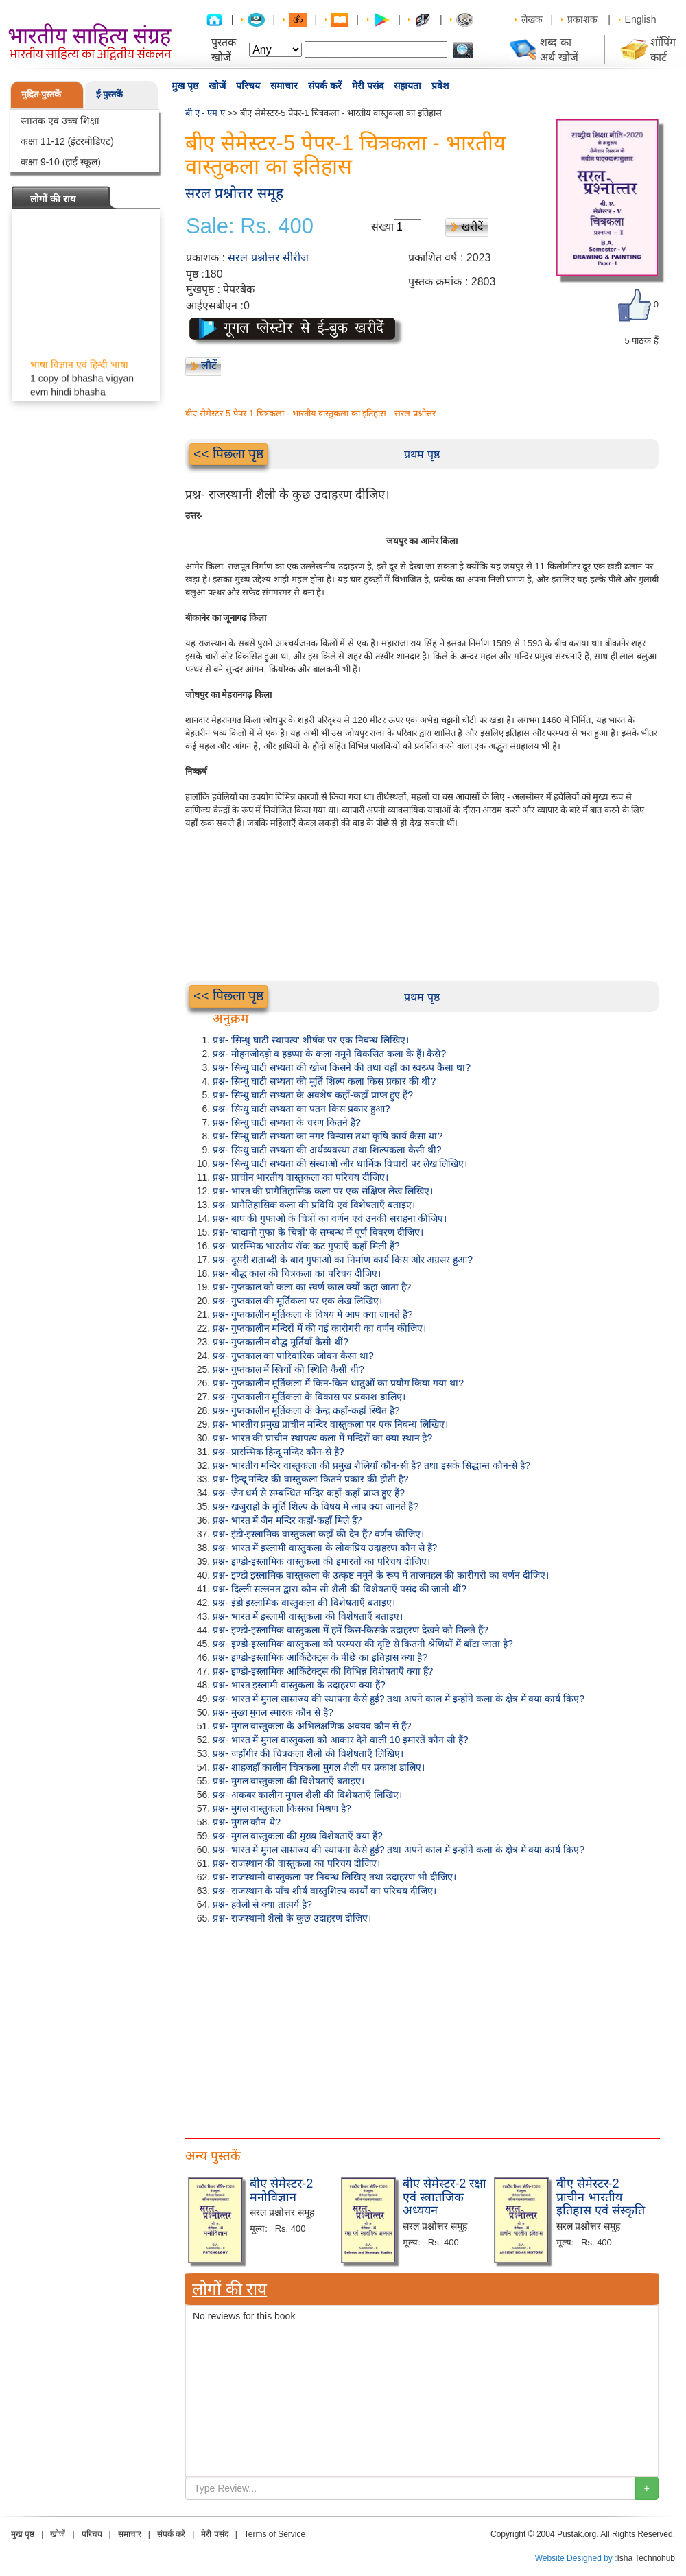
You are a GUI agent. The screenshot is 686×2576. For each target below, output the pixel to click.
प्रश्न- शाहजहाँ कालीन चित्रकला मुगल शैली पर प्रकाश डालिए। (319, 1767)
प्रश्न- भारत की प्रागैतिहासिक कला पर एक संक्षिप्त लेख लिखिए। (323, 1190)
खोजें (217, 85)
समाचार (284, 85)
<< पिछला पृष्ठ (228, 454)
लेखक (532, 19)
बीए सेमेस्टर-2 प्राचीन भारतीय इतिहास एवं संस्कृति (600, 2197)
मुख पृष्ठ (185, 85)
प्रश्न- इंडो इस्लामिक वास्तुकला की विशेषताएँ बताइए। (304, 1602)
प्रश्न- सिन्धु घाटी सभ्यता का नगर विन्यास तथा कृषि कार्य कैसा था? (327, 1136)
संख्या (382, 227)
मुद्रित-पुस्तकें (41, 94)
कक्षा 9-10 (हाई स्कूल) (61, 161)
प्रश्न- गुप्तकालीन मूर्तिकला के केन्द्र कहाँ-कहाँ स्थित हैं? (306, 1410)
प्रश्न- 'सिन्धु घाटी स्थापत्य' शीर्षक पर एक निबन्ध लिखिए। (311, 1040)
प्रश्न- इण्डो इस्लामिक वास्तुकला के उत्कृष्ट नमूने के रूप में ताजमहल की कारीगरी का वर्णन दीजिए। (381, 1575)
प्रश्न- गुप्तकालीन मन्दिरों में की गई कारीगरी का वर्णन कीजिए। (319, 1328)
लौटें (209, 365)
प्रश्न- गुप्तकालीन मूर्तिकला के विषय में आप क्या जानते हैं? (312, 1314)
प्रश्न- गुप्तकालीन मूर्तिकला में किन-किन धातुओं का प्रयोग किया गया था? (338, 1383)
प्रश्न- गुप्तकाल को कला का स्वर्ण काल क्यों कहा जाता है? (312, 1286)
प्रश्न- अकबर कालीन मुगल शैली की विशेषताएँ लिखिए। (307, 1794)
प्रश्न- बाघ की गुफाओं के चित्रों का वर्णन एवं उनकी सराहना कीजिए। (330, 1218)
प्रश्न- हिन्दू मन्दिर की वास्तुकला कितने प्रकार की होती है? (310, 1479)
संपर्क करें (325, 85)
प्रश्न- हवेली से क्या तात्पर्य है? (262, 1904)
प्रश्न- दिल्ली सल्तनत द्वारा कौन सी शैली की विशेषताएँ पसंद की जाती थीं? (339, 1588)
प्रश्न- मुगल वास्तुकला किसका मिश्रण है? (282, 1808)
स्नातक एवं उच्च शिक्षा (60, 120)
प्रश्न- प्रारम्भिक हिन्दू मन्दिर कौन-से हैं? (278, 1451)
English (641, 19)
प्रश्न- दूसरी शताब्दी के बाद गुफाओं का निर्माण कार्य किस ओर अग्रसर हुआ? (343, 1259)
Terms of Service (274, 2534)
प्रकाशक (582, 19)
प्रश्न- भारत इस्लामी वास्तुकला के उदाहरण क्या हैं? (299, 1684)
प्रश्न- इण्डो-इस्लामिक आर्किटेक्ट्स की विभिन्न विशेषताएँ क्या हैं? (323, 1671)
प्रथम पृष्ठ (421, 454)
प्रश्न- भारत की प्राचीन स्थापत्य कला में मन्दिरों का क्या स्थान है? (322, 1437)
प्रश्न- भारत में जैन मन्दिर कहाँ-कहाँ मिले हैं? (287, 1520)
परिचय (248, 85)
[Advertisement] (422, 2028)
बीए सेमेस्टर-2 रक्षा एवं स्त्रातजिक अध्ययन (444, 2197)
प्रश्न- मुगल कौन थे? (247, 1822)
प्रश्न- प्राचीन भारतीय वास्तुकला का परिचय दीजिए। (300, 1177)
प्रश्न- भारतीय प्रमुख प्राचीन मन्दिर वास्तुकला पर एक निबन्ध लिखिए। (330, 1424)
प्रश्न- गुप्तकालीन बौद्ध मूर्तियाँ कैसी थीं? (280, 1341)
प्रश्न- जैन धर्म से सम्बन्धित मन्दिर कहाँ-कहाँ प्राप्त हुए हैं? (309, 1492)
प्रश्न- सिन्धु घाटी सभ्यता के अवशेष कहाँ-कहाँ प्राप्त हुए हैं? (313, 1094)
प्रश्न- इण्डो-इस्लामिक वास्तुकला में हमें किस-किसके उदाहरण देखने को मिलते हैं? (350, 1629)
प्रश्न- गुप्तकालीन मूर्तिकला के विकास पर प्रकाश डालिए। (309, 1396)
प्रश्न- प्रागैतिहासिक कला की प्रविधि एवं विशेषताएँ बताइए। (314, 1204)
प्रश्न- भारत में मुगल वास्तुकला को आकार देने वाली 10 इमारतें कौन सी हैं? (341, 1739)
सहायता (407, 85)
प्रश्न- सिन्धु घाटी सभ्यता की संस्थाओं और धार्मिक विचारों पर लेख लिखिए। (340, 1163)
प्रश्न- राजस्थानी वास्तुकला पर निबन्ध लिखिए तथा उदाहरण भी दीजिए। (334, 1876)
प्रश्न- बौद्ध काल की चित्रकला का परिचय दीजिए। (297, 1273)
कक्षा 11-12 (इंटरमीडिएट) (67, 141)
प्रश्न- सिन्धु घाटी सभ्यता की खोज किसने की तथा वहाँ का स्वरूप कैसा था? (342, 1067)
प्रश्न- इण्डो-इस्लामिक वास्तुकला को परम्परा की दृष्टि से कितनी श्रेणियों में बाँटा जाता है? (363, 1643)
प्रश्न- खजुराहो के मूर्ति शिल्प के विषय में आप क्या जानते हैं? (315, 1506)
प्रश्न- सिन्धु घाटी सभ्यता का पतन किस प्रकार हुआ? (301, 1108)
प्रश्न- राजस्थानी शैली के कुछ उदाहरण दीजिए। (292, 1918)
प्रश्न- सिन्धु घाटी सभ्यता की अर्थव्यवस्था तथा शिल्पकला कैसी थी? (327, 1149)
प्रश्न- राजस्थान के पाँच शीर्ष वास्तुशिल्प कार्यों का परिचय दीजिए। (324, 1890)
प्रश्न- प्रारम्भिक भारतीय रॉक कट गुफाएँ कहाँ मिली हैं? (306, 1245)
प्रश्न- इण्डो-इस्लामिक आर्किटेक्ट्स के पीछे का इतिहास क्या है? (320, 1657)
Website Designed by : (576, 2558)
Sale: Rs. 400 (250, 226)
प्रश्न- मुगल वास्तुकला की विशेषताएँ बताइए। (288, 1780)
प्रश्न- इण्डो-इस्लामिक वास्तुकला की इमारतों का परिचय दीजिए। (321, 1561)
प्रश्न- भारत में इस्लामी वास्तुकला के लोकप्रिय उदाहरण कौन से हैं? (325, 1547)
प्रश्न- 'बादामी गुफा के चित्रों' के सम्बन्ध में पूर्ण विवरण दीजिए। (318, 1232)
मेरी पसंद (367, 85)
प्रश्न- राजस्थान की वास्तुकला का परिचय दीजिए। (296, 1863)
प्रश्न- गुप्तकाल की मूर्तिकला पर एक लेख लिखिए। (297, 1300)
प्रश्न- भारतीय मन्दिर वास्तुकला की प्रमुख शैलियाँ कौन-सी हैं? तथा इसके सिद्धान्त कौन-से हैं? (371, 1465)
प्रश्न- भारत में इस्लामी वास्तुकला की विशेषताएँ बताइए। (308, 1616)
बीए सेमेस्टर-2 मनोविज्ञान (281, 2190)
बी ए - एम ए (205, 113)
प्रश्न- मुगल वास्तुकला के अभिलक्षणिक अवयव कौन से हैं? (312, 1726)
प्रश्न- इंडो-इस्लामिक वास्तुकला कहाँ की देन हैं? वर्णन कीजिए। (318, 1533)
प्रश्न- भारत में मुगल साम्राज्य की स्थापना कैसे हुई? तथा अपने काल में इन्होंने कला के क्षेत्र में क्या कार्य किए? (398, 1698)
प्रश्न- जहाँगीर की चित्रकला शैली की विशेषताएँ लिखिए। (308, 1753)
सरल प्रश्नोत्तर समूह (234, 193)
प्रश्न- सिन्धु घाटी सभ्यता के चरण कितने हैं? (287, 1122)
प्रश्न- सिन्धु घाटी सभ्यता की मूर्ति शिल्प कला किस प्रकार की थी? (324, 1081)
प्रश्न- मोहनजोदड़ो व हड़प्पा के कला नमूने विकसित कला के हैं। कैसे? (329, 1053)
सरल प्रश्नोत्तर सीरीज (268, 257)
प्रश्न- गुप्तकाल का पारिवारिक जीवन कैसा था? (293, 1355)
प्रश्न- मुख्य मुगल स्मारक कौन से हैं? (273, 1712)
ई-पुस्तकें (109, 94)
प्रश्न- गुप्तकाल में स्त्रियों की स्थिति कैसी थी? (288, 1369)
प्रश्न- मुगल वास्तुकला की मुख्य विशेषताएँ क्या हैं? (298, 1835)
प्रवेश (440, 85)
